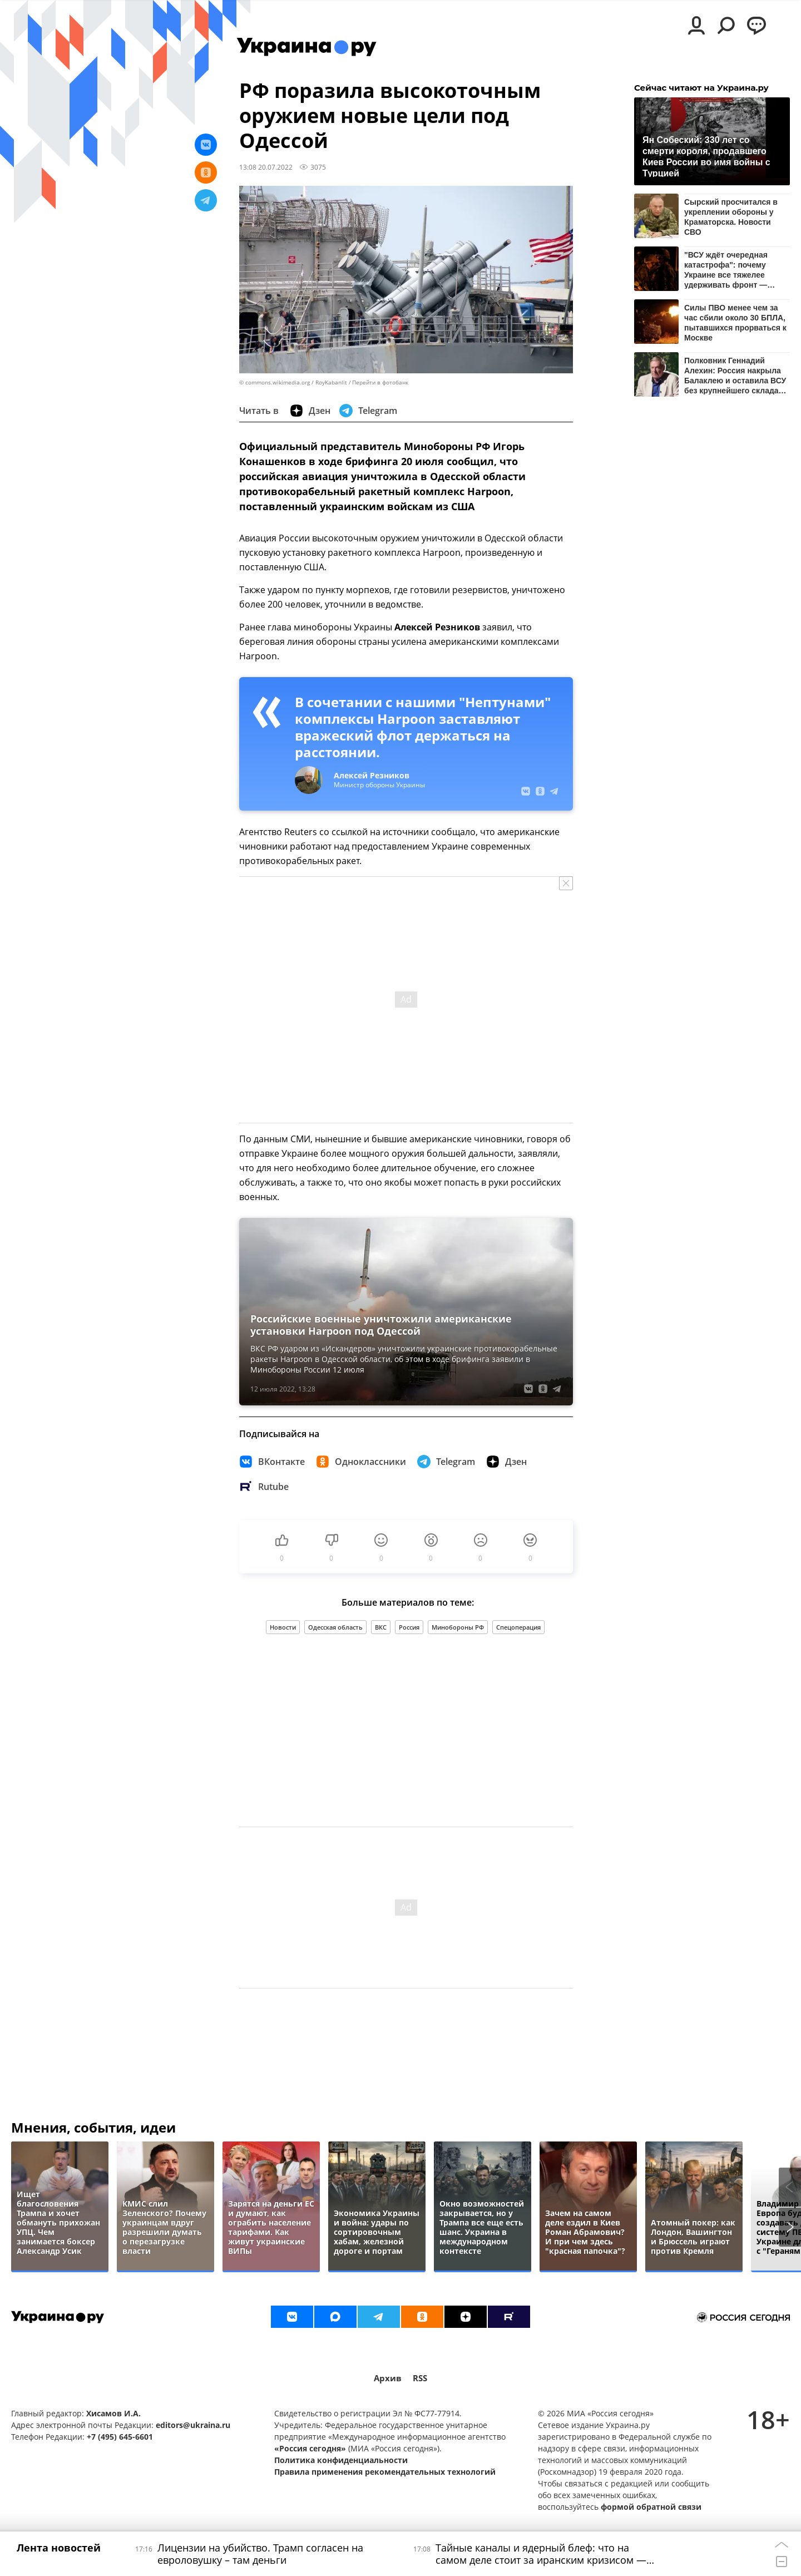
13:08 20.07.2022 (266, 166)
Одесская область (335, 1627)
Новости (283, 1627)
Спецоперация (518, 1627)
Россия (409, 1627)
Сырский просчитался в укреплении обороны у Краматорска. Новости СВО (731, 217)
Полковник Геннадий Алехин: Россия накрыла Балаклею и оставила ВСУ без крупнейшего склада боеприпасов (735, 375)
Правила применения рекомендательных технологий (385, 2471)
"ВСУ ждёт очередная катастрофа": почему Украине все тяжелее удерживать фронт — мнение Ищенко (726, 269)
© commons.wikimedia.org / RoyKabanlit (293, 382)
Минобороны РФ (458, 1627)
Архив (388, 2378)
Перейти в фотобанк (380, 382)
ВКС (381, 1627)
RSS (420, 2378)
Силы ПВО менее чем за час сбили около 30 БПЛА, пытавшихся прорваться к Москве (735, 322)
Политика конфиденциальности (341, 2460)
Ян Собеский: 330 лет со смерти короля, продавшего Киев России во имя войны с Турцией (706, 156)
